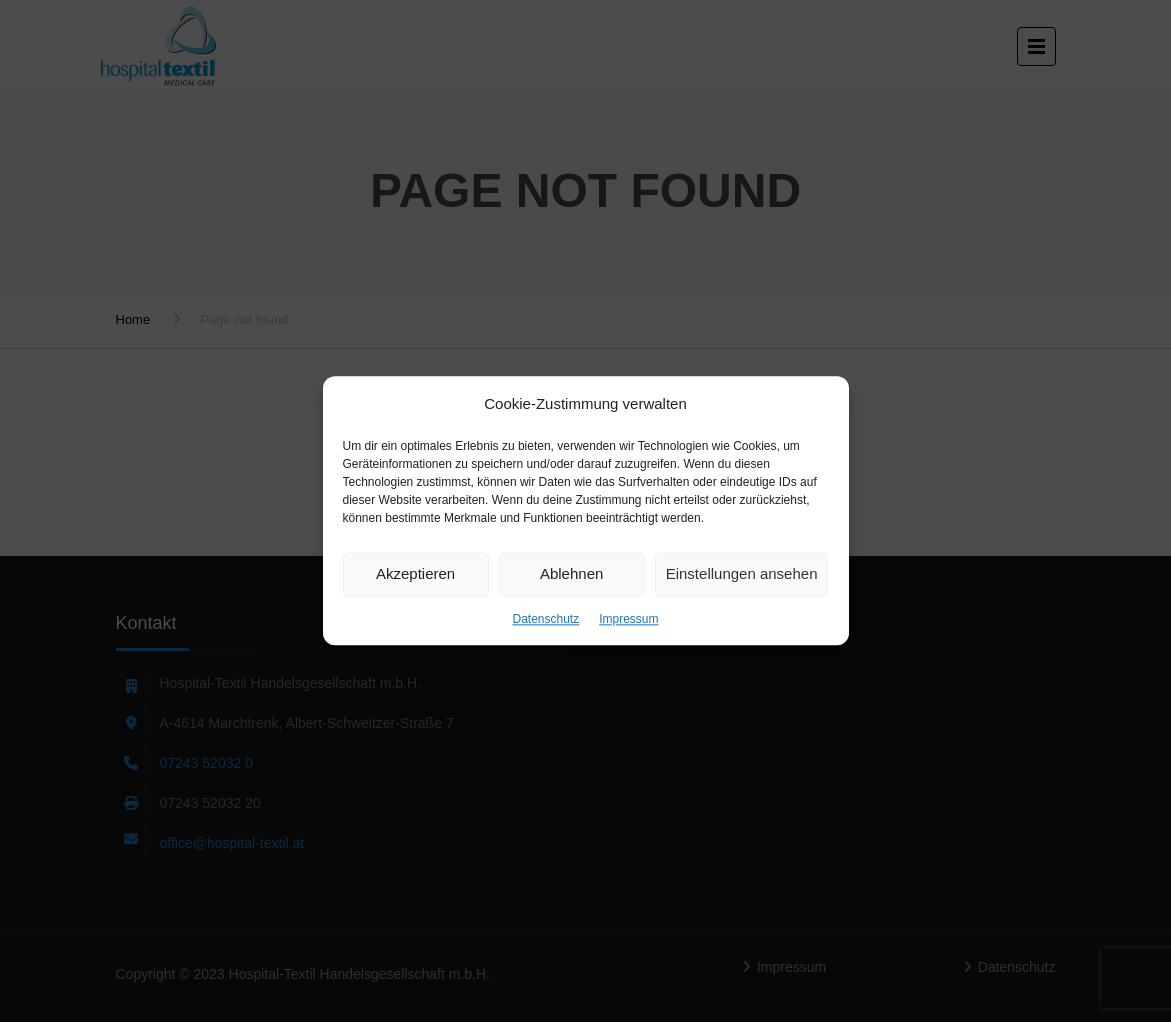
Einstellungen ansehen (742, 573)
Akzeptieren (415, 573)
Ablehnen (571, 573)
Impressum (628, 619)
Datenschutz (545, 619)
